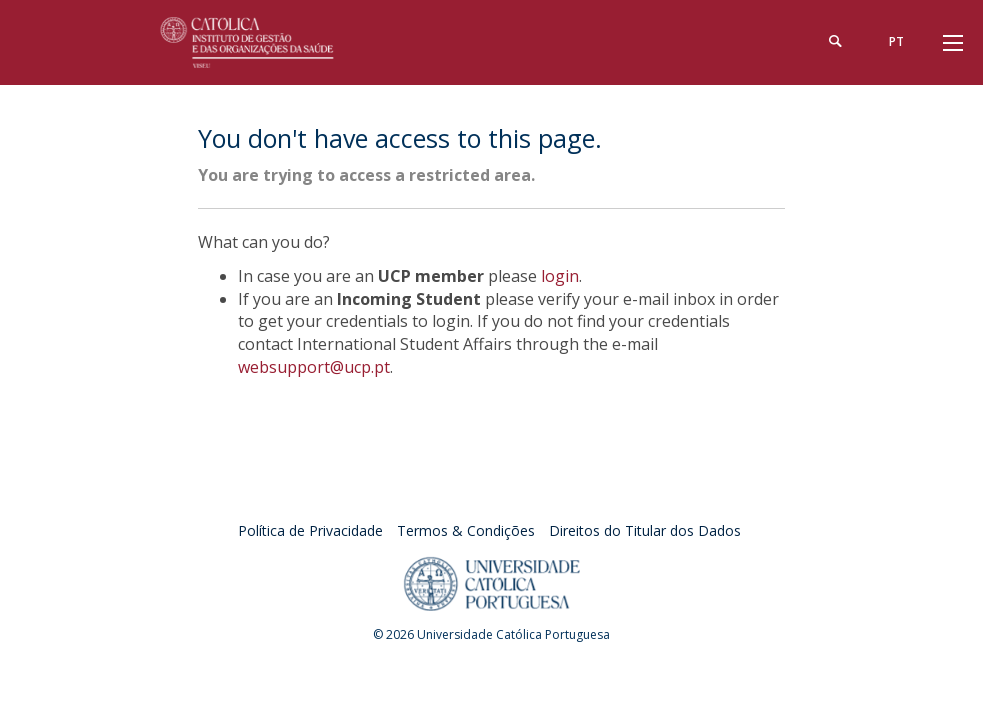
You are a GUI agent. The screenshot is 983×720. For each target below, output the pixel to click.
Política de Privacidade (310, 530)
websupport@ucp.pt (314, 367)
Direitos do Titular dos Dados (645, 530)
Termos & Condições (466, 530)
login (560, 276)
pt (896, 41)
